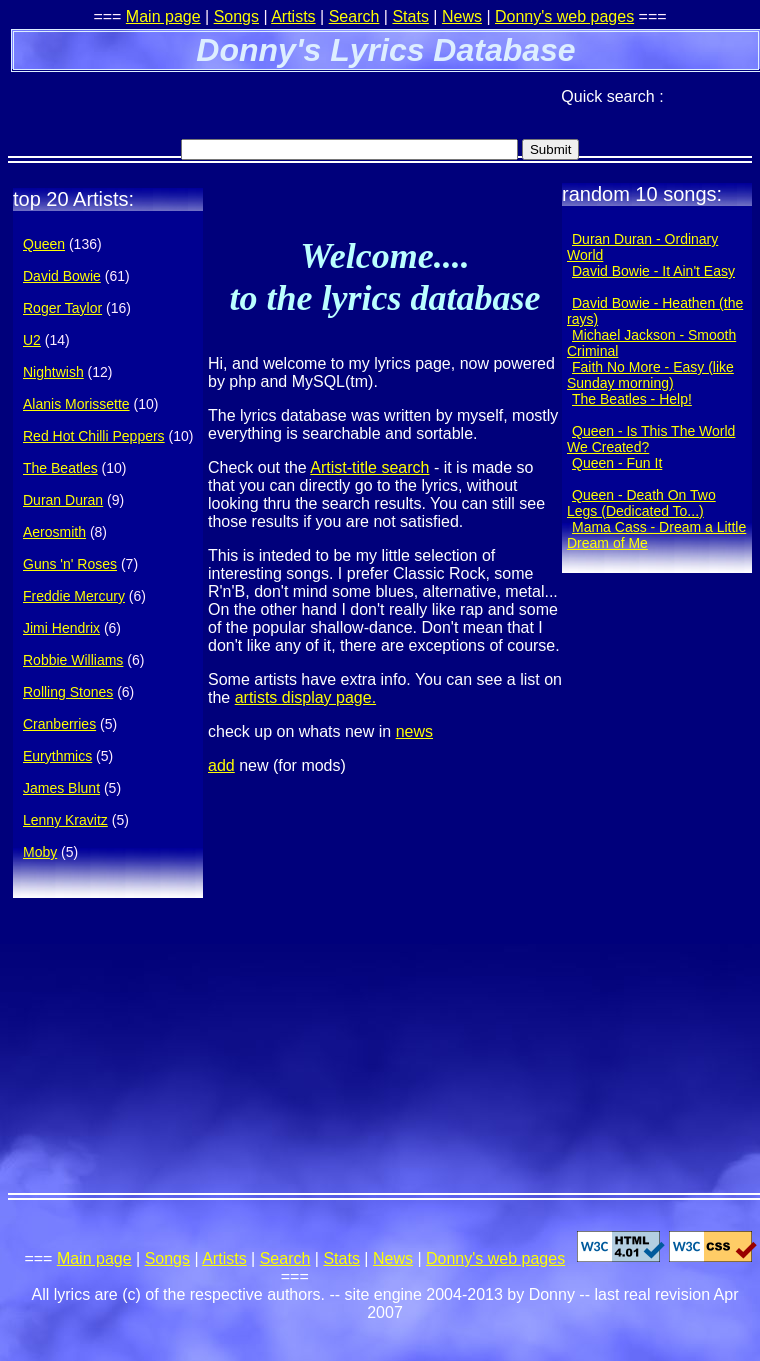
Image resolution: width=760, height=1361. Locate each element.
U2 (32, 340)
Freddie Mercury (74, 596)
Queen (44, 244)
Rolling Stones (68, 692)
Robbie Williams (73, 660)
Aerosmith (54, 532)
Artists (293, 16)
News (462, 16)
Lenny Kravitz (65, 820)
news (414, 731)
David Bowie (62, 276)
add (221, 765)
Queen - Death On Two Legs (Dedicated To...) (641, 503)
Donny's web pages (564, 16)
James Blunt (61, 788)
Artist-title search (369, 467)
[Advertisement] (242, 105)
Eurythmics (57, 756)
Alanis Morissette (76, 404)
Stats (410, 16)
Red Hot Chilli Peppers (94, 436)
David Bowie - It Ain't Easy (653, 271)
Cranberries (59, 724)
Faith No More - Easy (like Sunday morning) (650, 375)
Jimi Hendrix (61, 628)
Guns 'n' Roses (70, 564)
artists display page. (305, 697)
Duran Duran (63, 500)
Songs (236, 16)
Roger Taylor (62, 308)
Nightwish (53, 372)
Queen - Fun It (617, 463)
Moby (40, 852)
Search (354, 16)
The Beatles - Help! (632, 399)
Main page (163, 16)
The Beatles (60, 468)
